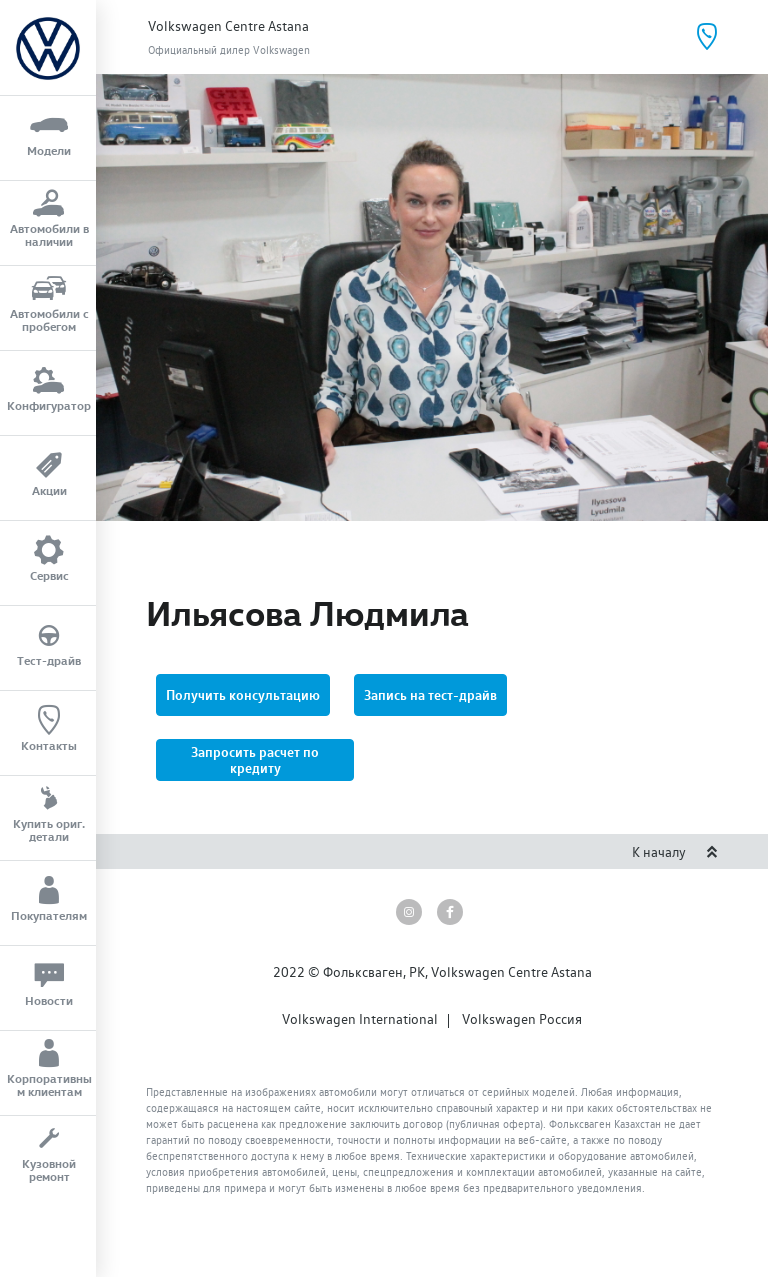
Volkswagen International (360, 1019)
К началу (675, 852)
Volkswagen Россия (522, 1019)
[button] (255, 760)
